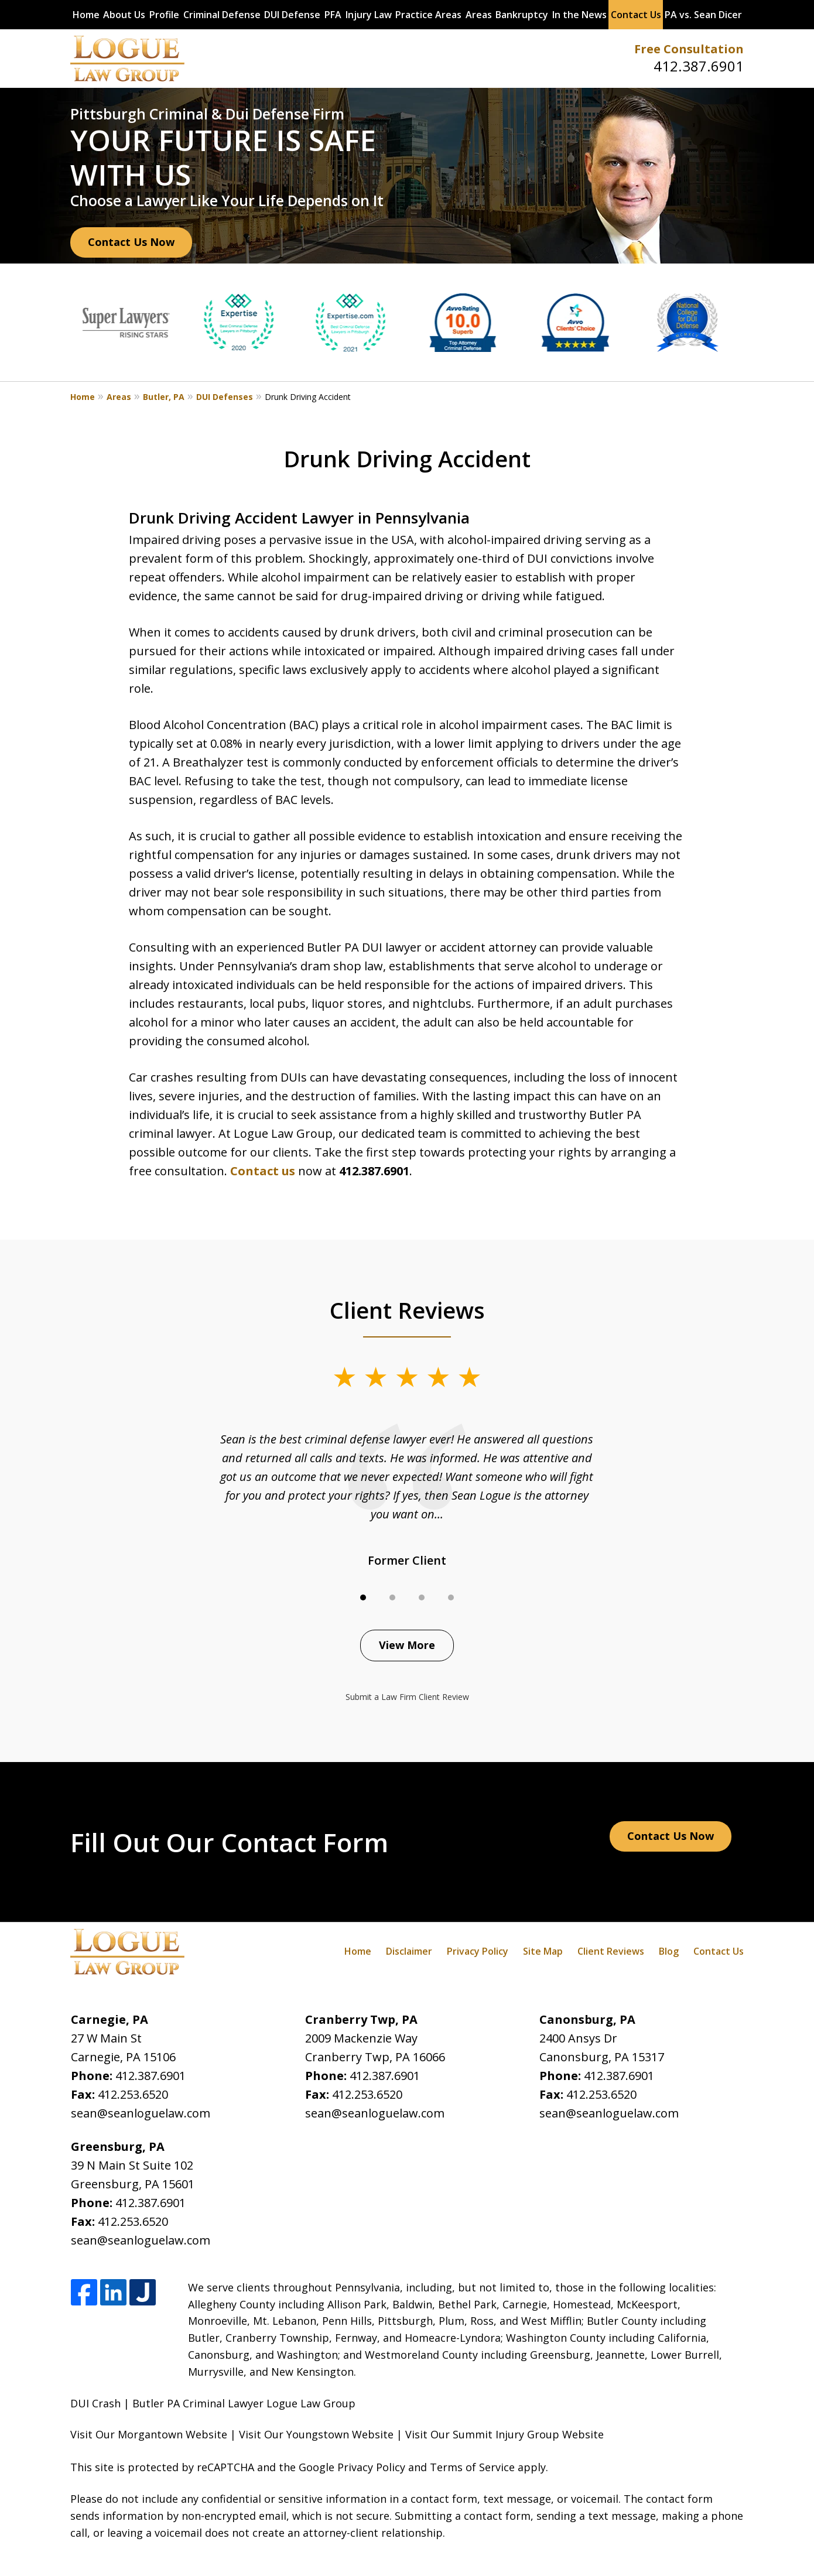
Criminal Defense (222, 14)
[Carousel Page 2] (392, 1597)
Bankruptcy (521, 14)
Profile (164, 14)
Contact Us (636, 14)
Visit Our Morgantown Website (148, 2434)
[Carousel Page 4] (451, 1597)
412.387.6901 (699, 66)
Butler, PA (163, 396)
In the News (579, 14)
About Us (124, 14)
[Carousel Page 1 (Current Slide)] (363, 1597)
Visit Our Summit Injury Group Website (504, 2434)
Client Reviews (610, 1951)
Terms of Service (472, 2467)
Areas (479, 14)
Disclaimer (409, 1951)
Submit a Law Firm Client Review (407, 1696)
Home (86, 14)
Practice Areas (428, 14)
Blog (669, 1951)
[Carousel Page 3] (421, 1597)
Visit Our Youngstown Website (316, 2434)
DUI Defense (292, 14)
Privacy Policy (477, 1951)
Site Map (543, 1951)
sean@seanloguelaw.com (140, 2113)
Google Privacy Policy (352, 2467)
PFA (332, 14)
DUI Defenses (224, 396)
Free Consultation (689, 49)
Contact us (262, 1171)
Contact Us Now (131, 242)
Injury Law (369, 14)
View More (407, 1645)
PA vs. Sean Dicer (703, 14)
